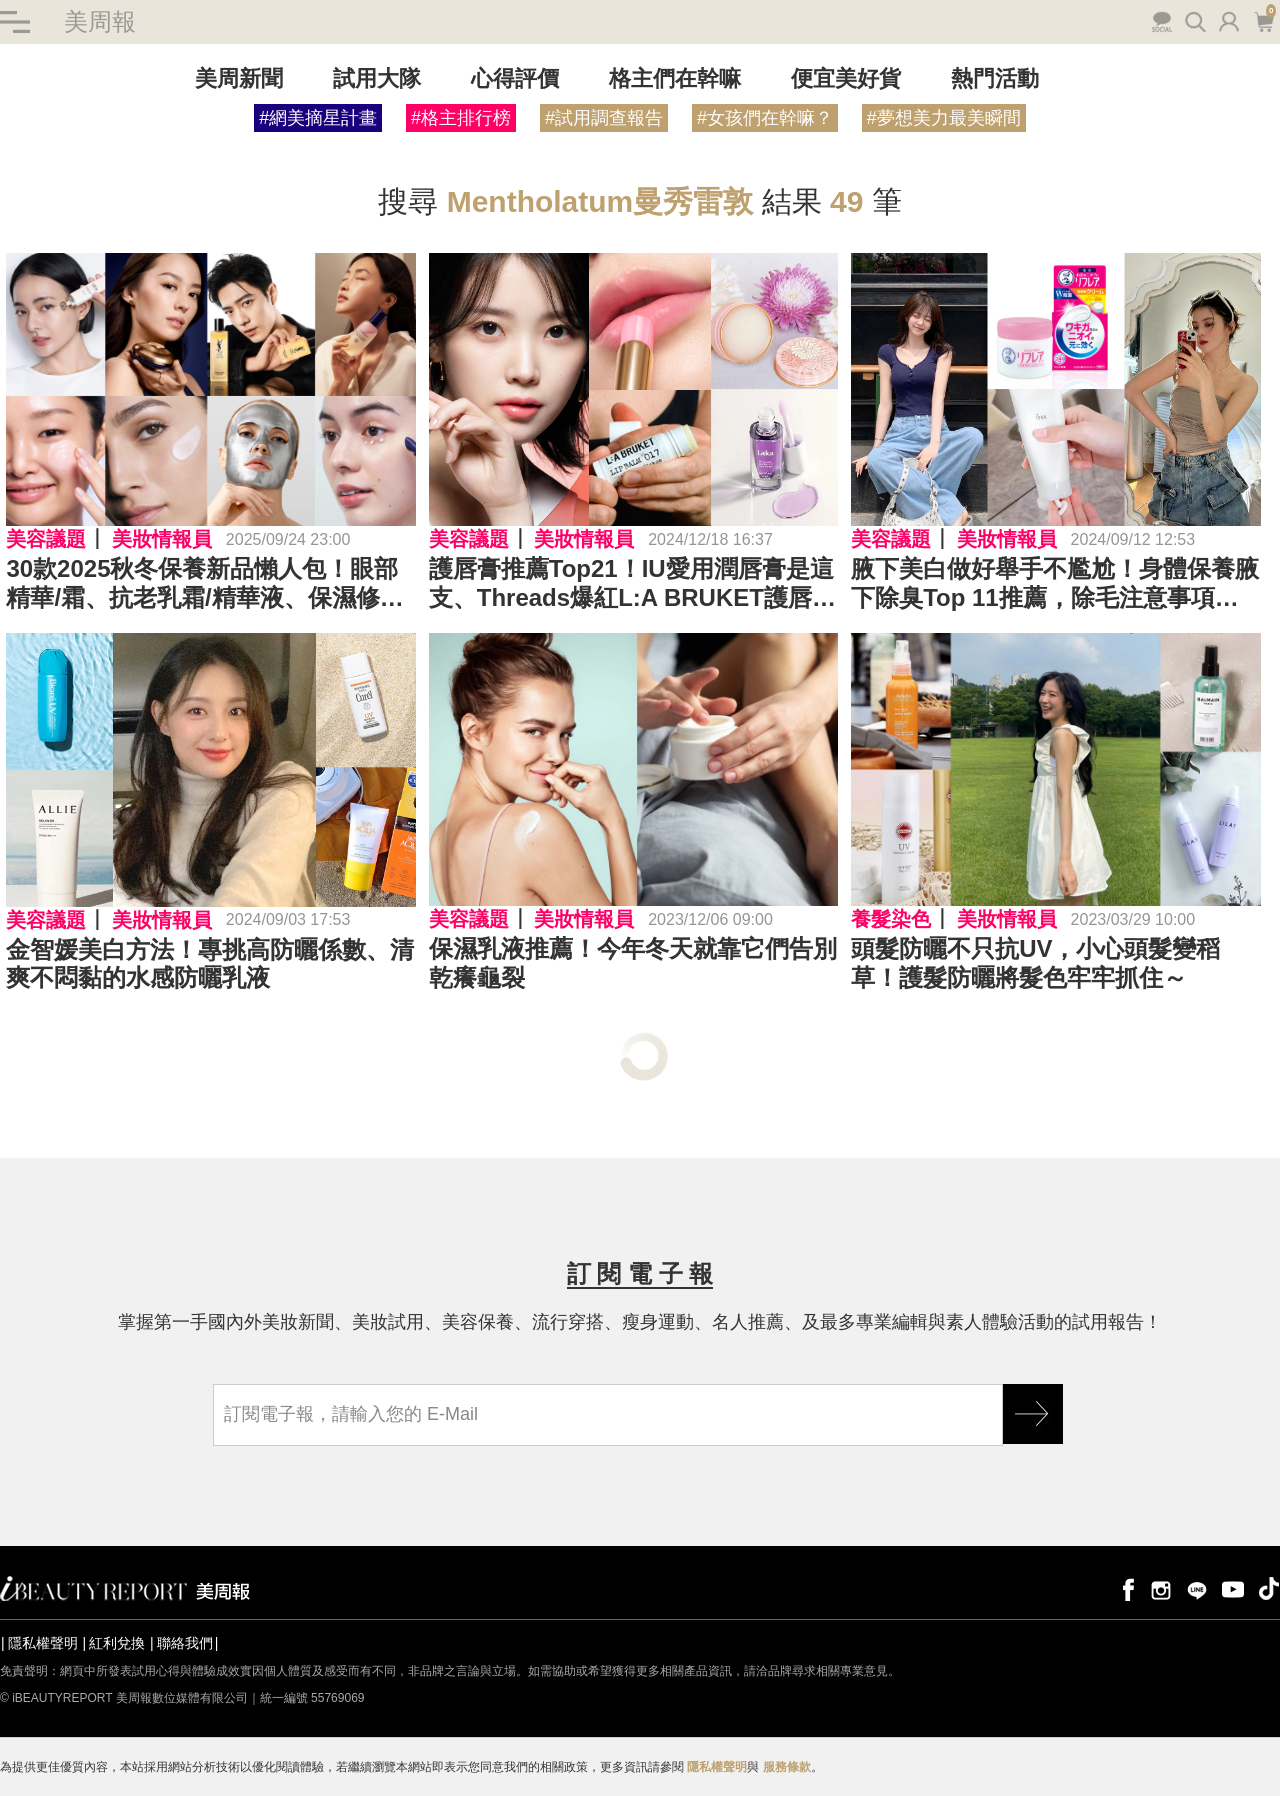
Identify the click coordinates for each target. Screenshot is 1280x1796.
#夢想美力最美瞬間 (944, 118)
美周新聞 (239, 78)
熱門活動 (995, 78)
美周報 (100, 21)
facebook (1125, 1588)
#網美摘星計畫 (318, 118)
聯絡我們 (185, 1643)
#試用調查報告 (604, 118)
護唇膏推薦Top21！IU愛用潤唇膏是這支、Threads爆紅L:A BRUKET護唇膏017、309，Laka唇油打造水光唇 (632, 584)
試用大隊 (377, 78)
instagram (1161, 1588)
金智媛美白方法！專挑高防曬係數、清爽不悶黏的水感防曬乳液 (210, 964)
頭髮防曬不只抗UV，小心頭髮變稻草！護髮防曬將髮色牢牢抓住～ (1035, 963)
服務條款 (787, 1767)
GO (1033, 1414)
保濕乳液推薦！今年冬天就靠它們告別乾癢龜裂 (633, 963)
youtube (1233, 1588)
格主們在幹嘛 (675, 78)
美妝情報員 (162, 539)
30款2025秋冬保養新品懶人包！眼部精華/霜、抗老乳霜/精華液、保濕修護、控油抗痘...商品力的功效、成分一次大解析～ (208, 584)
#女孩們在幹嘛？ (765, 118)
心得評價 (515, 78)
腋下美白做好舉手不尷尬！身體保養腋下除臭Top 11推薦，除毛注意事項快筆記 (1055, 584)
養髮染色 (891, 919)
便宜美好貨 (846, 78)
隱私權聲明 (43, 1643)
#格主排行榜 (461, 118)
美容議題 (46, 539)
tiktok (1269, 1588)
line (1197, 1588)
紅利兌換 (117, 1643)
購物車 (1263, 20)
